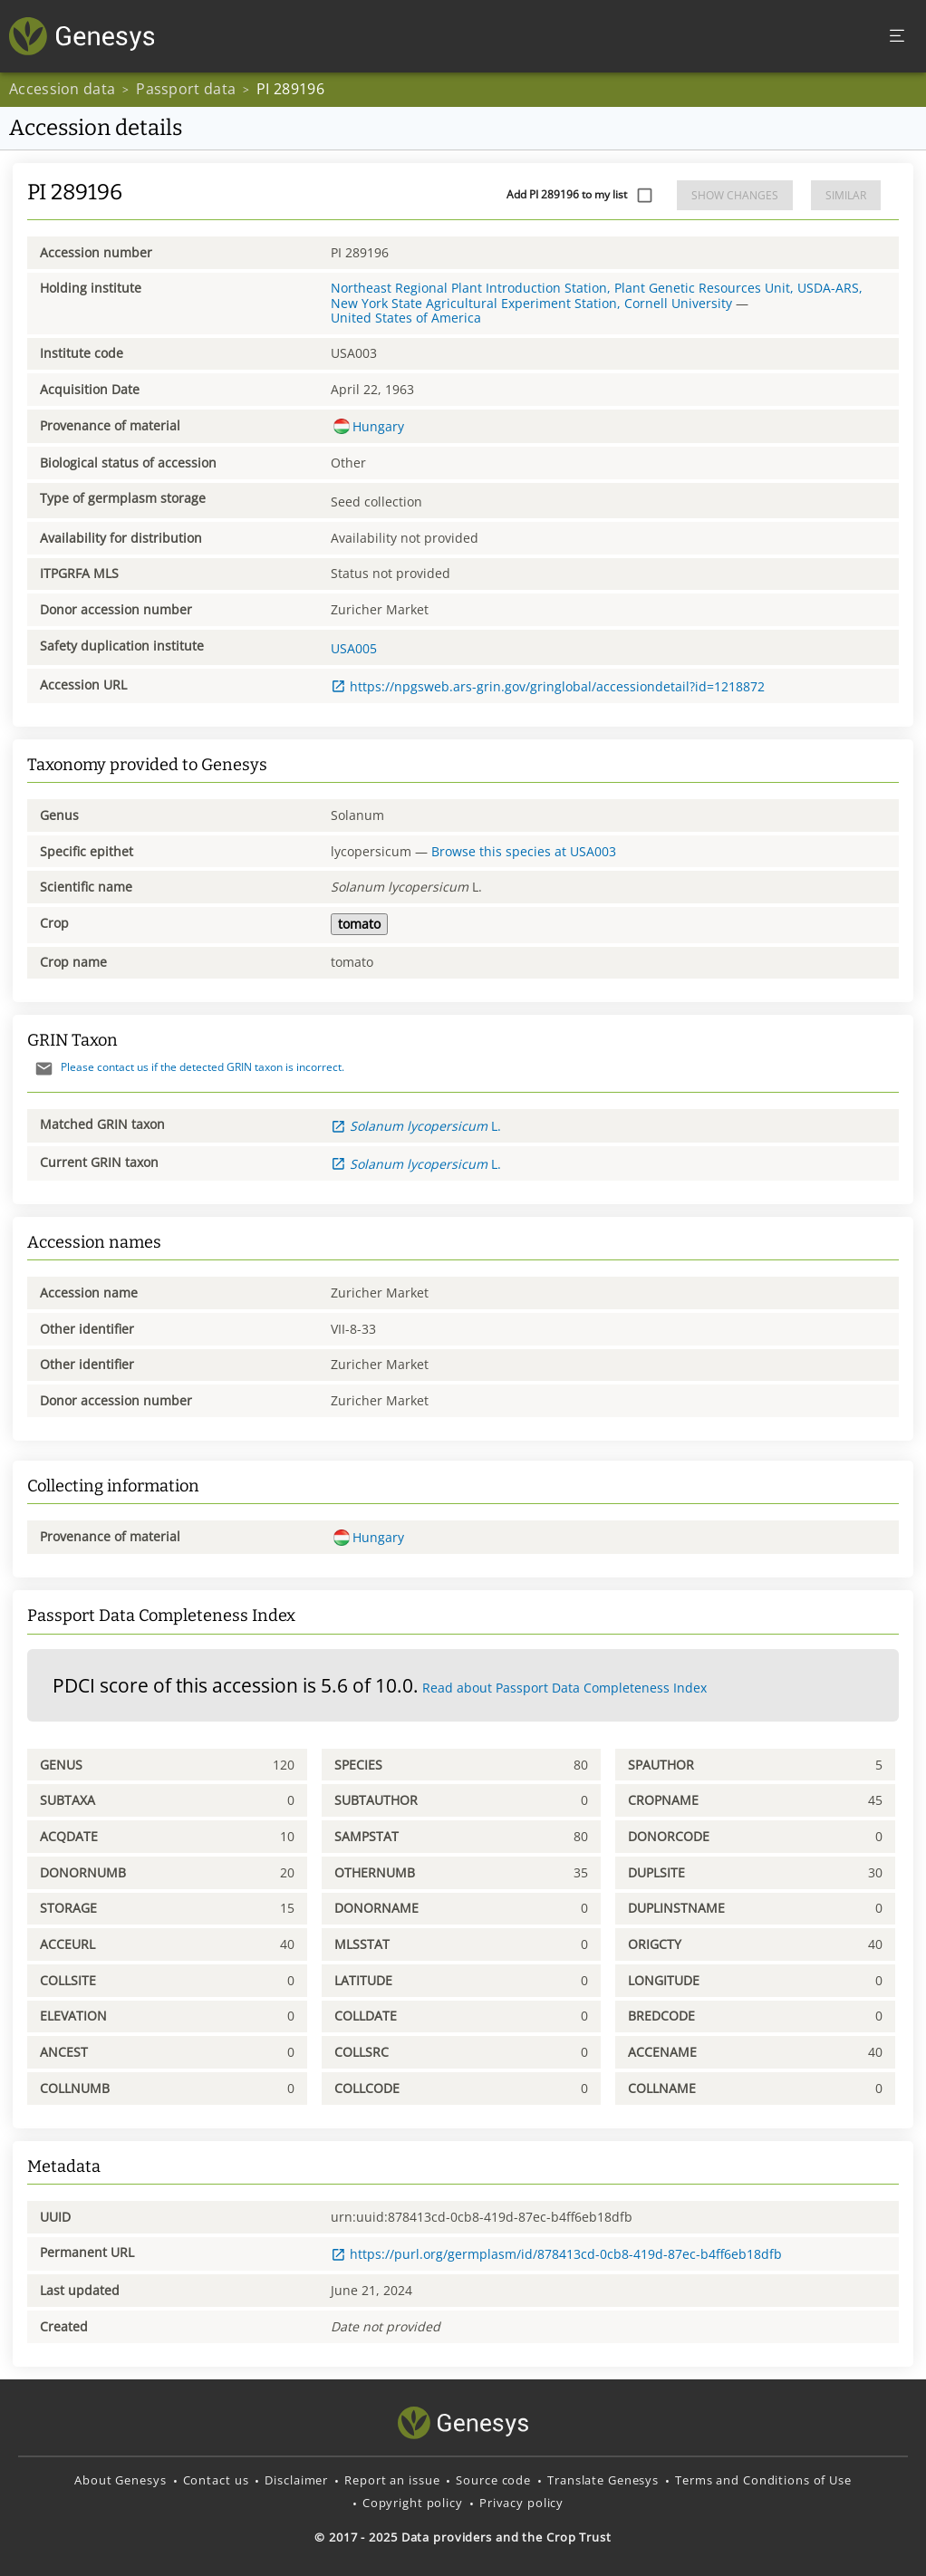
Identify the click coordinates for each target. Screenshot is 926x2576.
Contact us (216, 2480)
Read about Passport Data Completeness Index (564, 1687)
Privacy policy (521, 2502)
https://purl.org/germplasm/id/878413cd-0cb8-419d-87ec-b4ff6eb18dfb (556, 2253)
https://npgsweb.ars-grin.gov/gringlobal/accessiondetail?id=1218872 (548, 686)
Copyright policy (412, 2502)
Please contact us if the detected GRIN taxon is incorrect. (185, 1067)
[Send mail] (44, 1068)
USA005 (354, 648)
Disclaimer (296, 2480)
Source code (493, 2480)
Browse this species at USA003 (523, 851)
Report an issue (391, 2480)
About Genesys (120, 2480)
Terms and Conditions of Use (763, 2480)
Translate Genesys (603, 2480)
